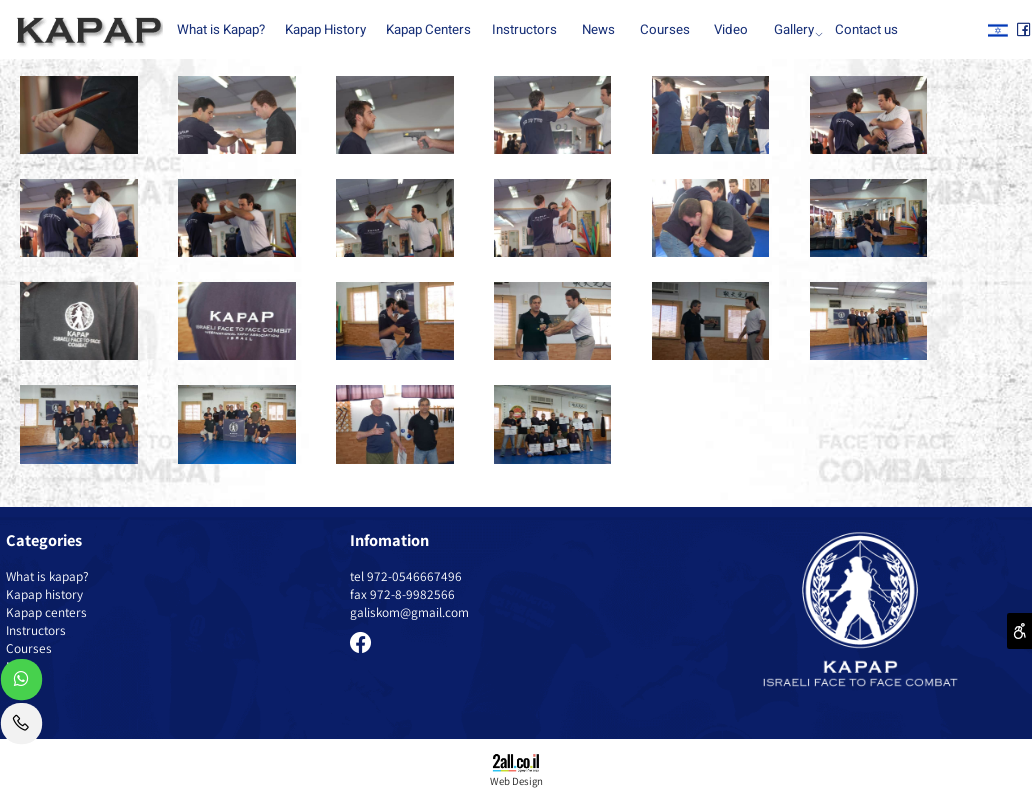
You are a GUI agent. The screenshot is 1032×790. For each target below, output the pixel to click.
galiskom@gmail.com (409, 612)
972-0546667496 (414, 576)
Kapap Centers (428, 30)
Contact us (866, 30)
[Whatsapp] (21, 683)
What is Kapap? (221, 30)
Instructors (524, 30)
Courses (665, 30)
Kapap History (325, 30)
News (598, 30)
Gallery (797, 30)
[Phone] (21, 727)
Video (731, 30)
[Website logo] (85, 31)
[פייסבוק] (1024, 30)
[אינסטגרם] (998, 30)
